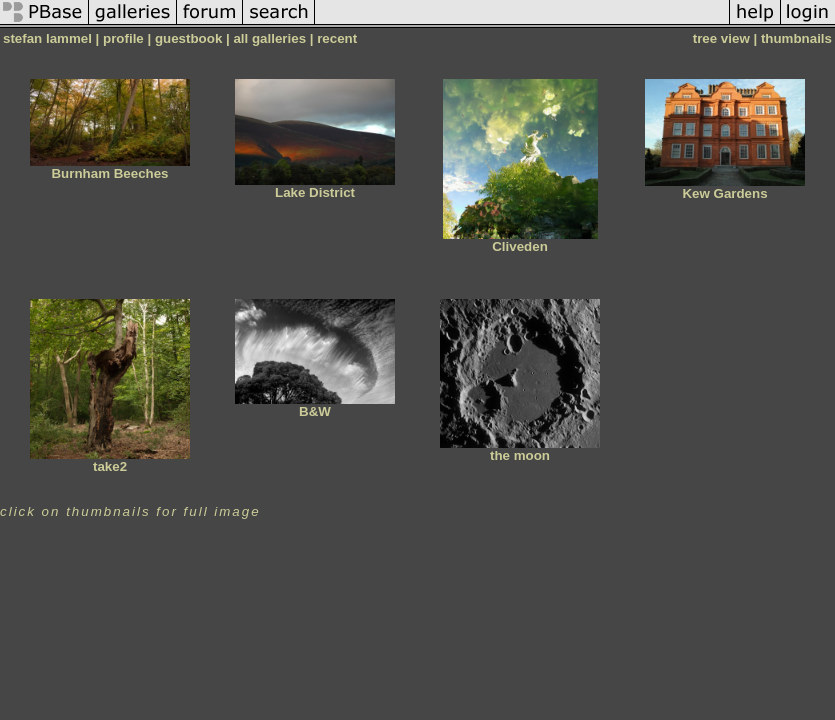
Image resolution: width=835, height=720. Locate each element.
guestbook (188, 38)
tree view (721, 38)
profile (123, 38)
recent (337, 38)
